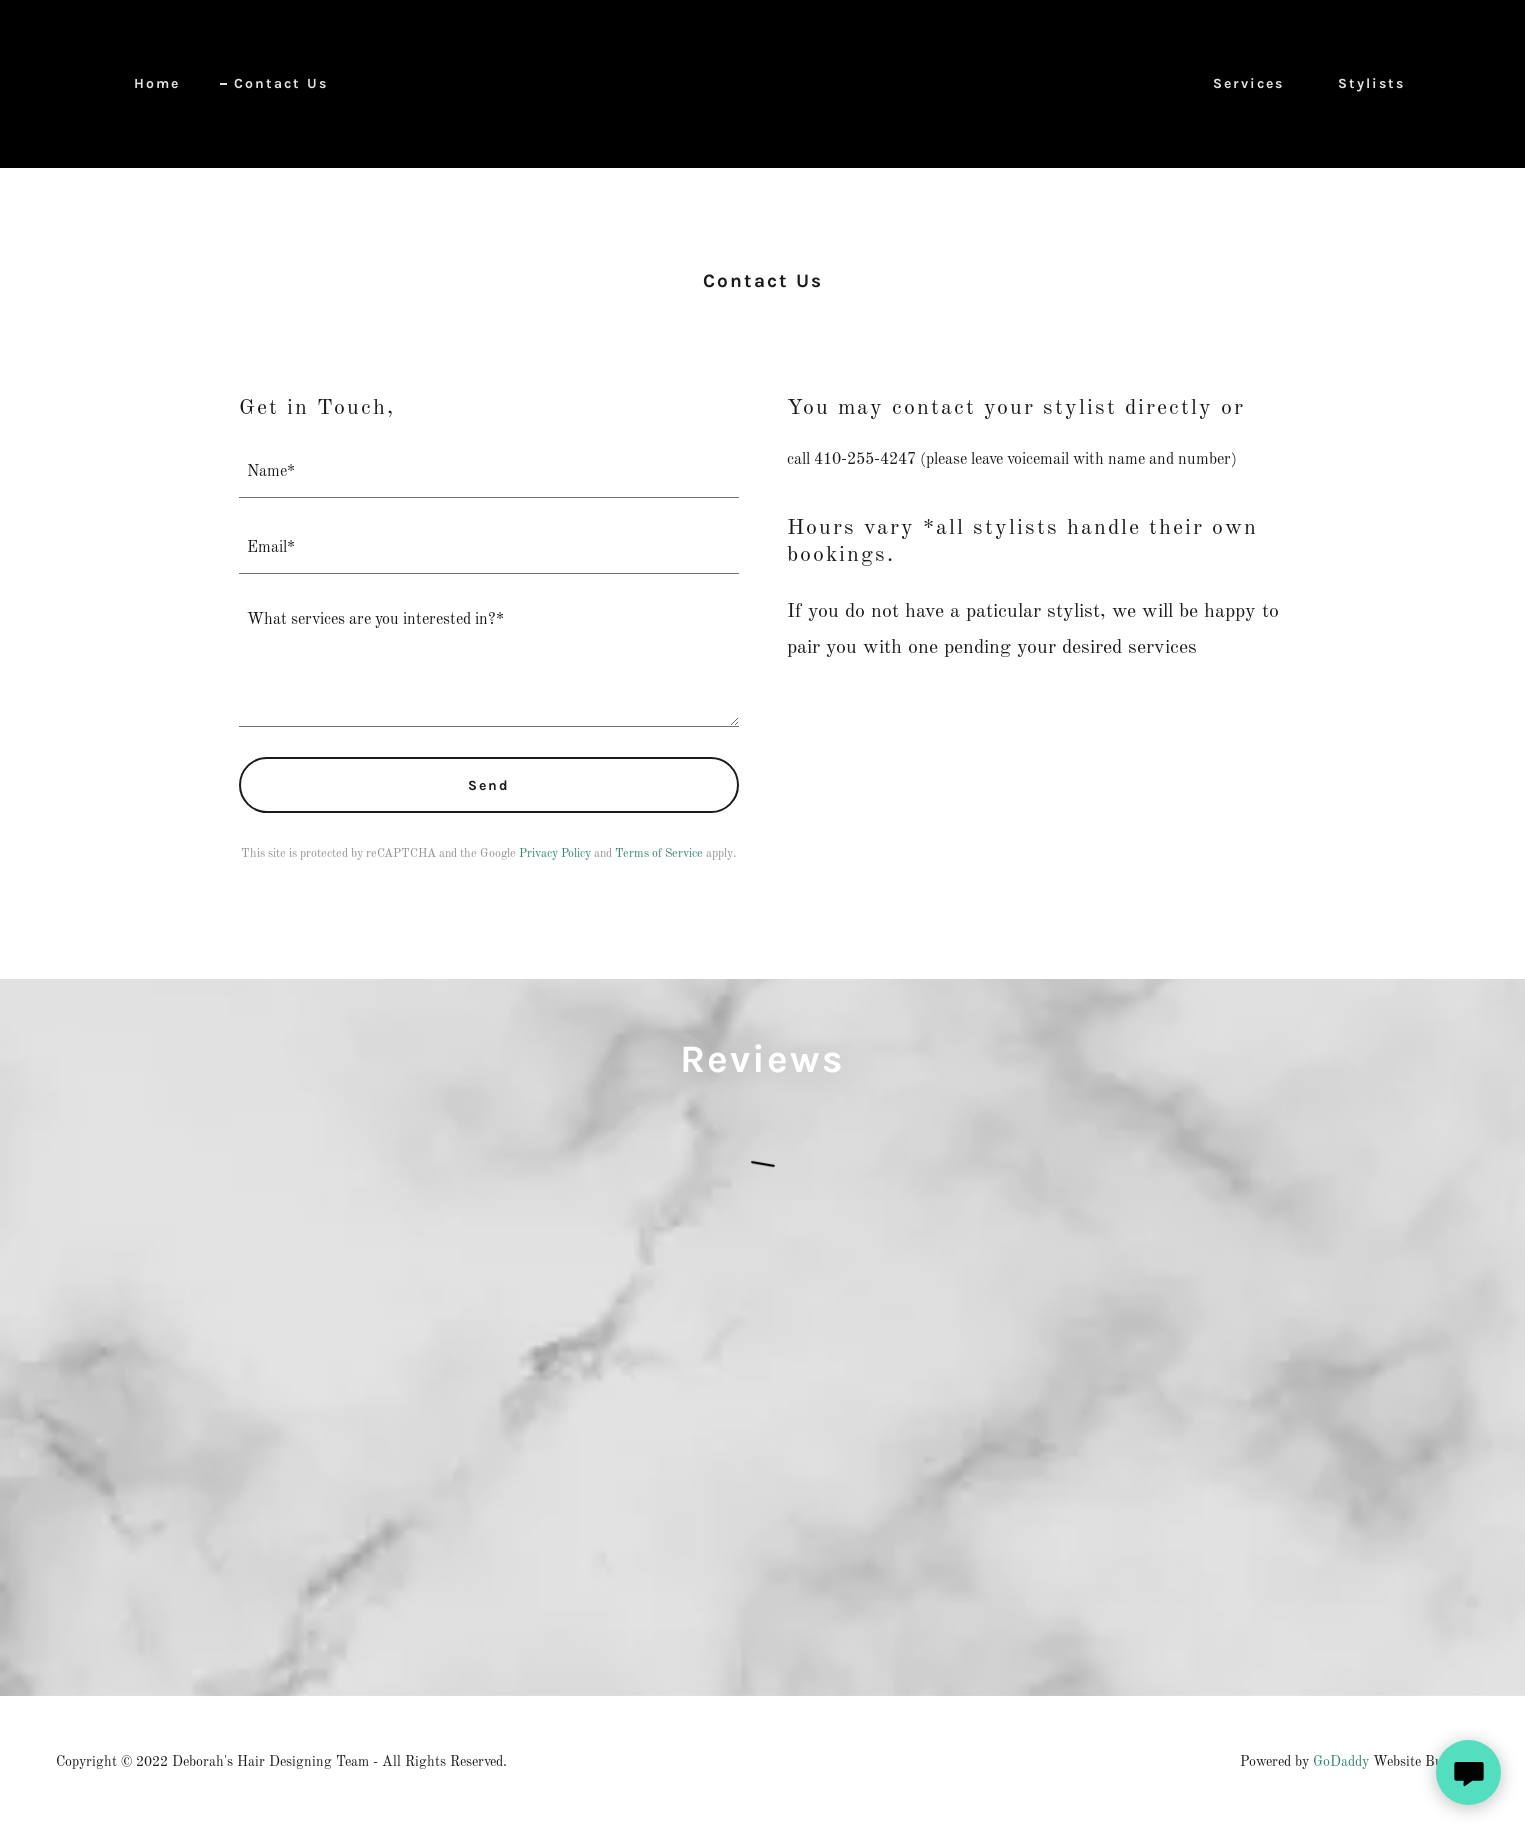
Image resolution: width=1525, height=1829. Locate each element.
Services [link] (1248, 83)
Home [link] (157, 83)
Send (489, 785)
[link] (762, 84)
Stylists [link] (1371, 83)
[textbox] (489, 472)
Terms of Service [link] (659, 854)
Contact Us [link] (281, 83)
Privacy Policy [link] (555, 854)
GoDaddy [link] (1341, 1762)
